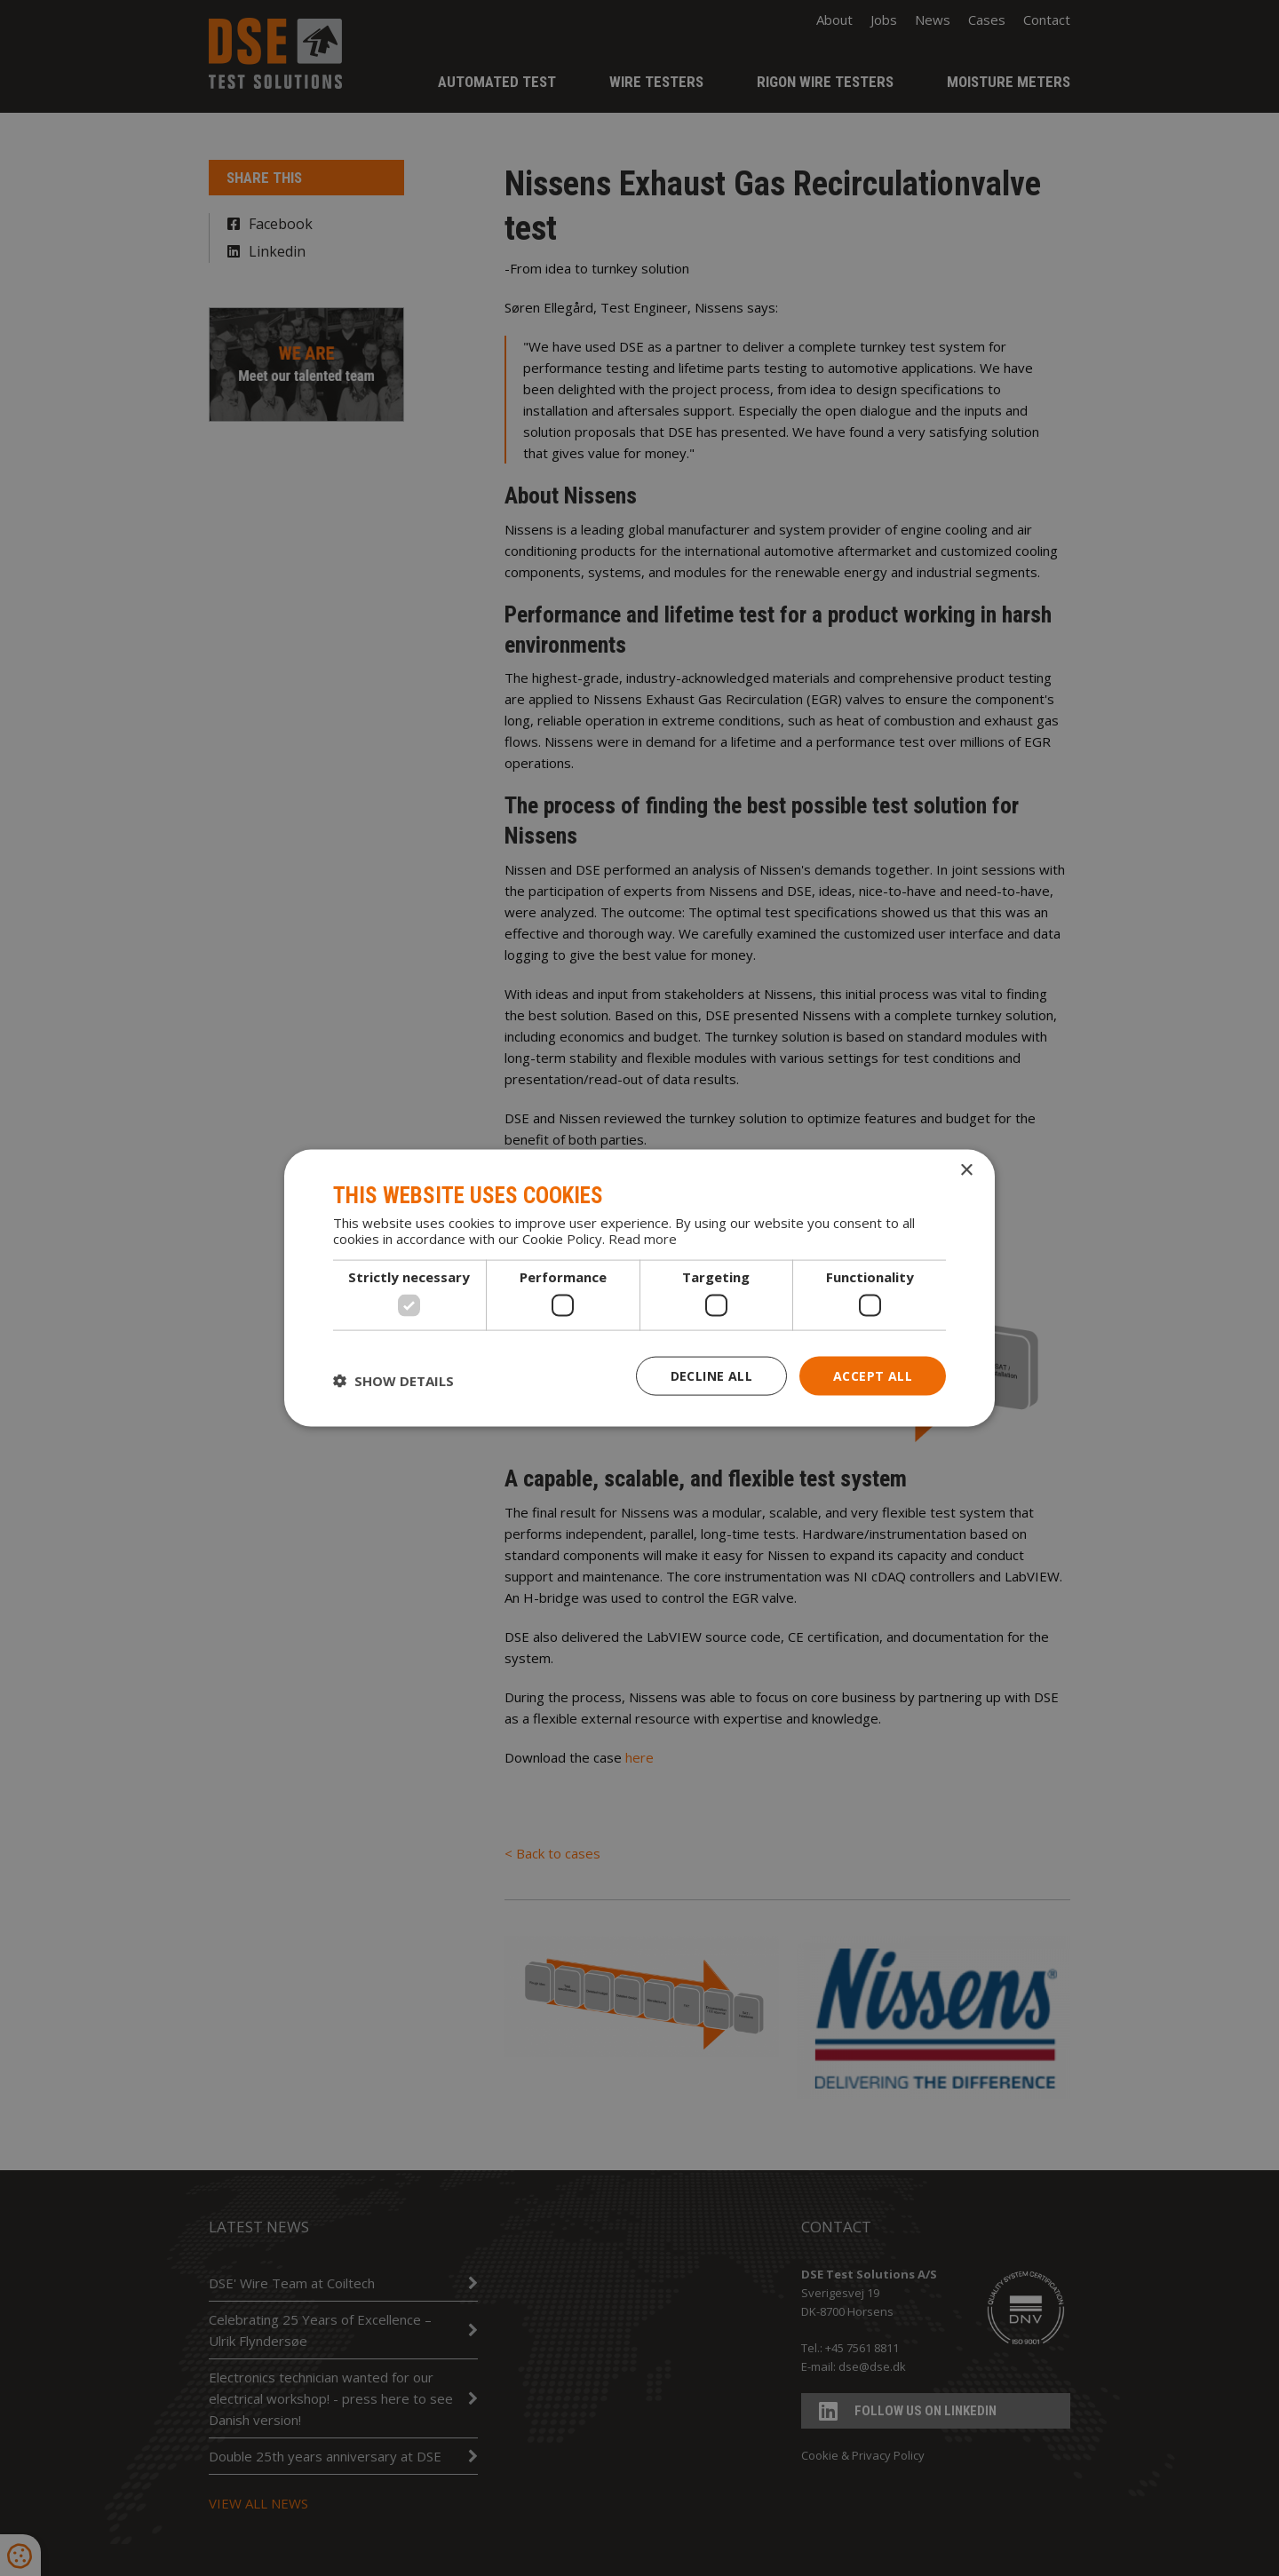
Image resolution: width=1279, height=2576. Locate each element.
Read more (642, 1239)
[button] (393, 1380)
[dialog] (639, 1288)
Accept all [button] (872, 1375)
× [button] (966, 1170)
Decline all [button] (711, 1375)
